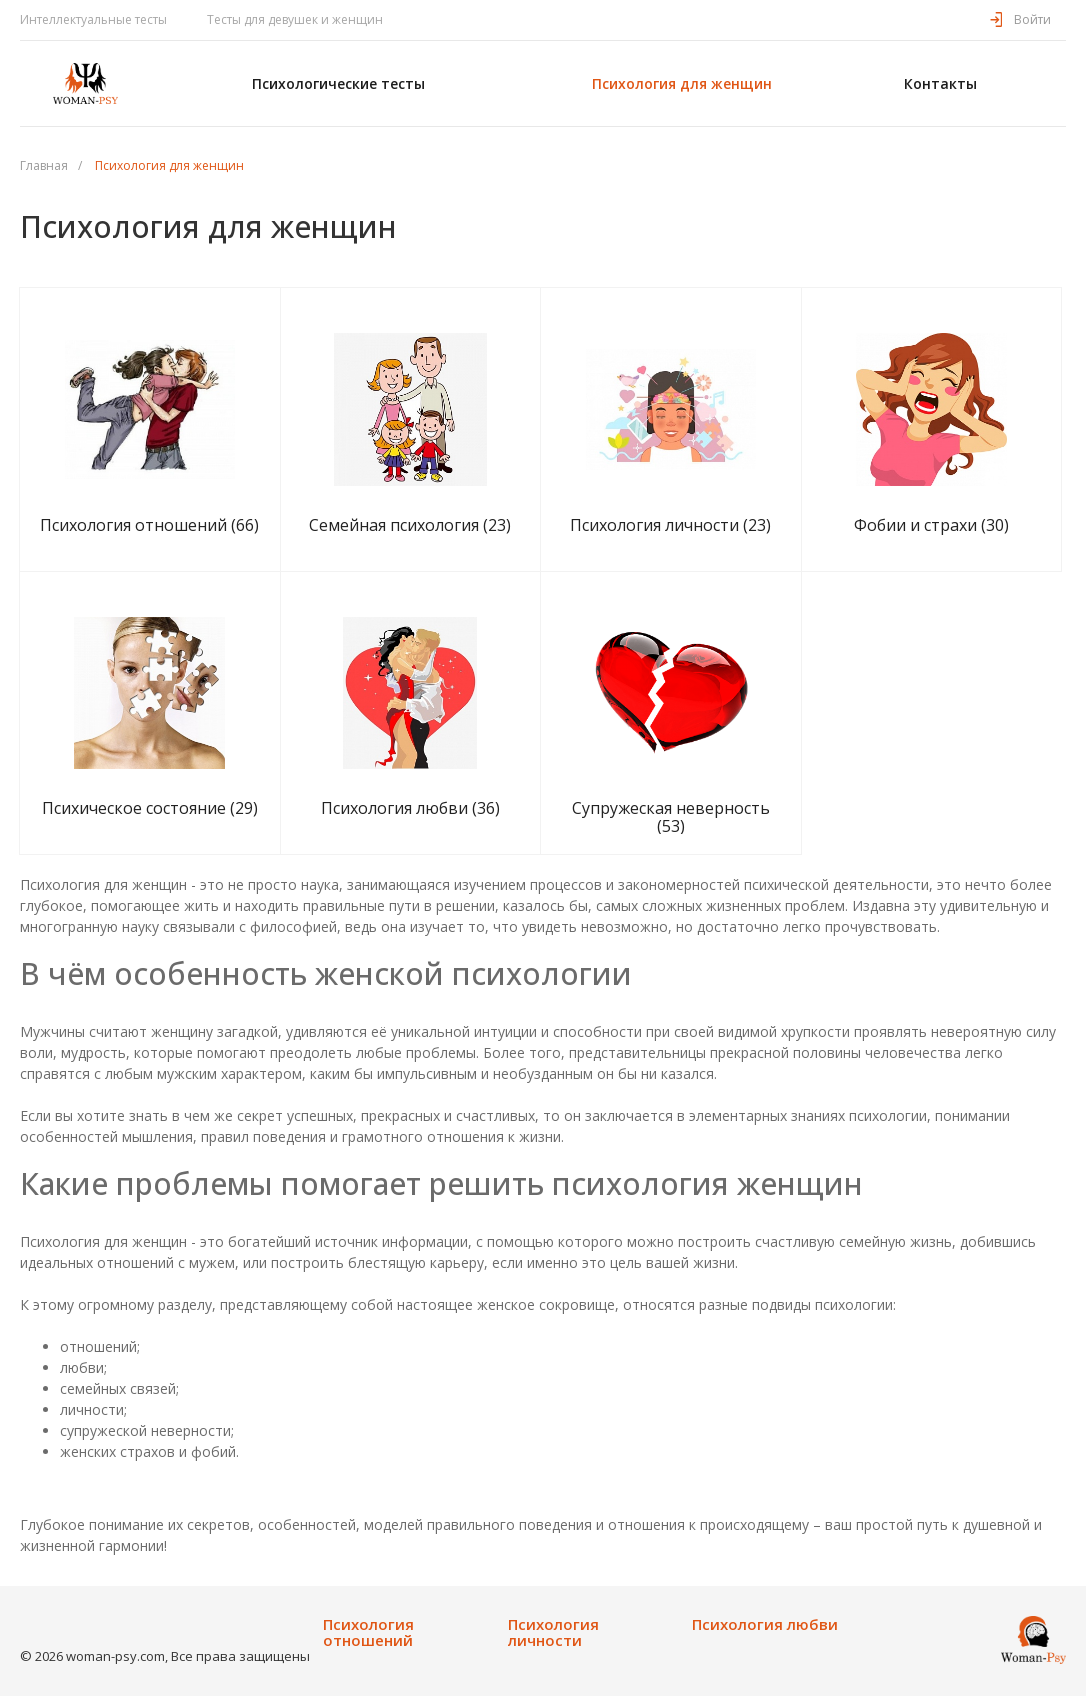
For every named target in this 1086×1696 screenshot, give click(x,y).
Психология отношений (368, 1632)
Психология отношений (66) (149, 525)
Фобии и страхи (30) (931, 525)
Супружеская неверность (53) (671, 817)
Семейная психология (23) (410, 525)
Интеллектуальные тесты (93, 19)
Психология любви (765, 1625)
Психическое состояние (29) (150, 808)
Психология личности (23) (670, 525)
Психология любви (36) (410, 808)
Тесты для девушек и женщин (295, 19)
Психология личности (553, 1632)
